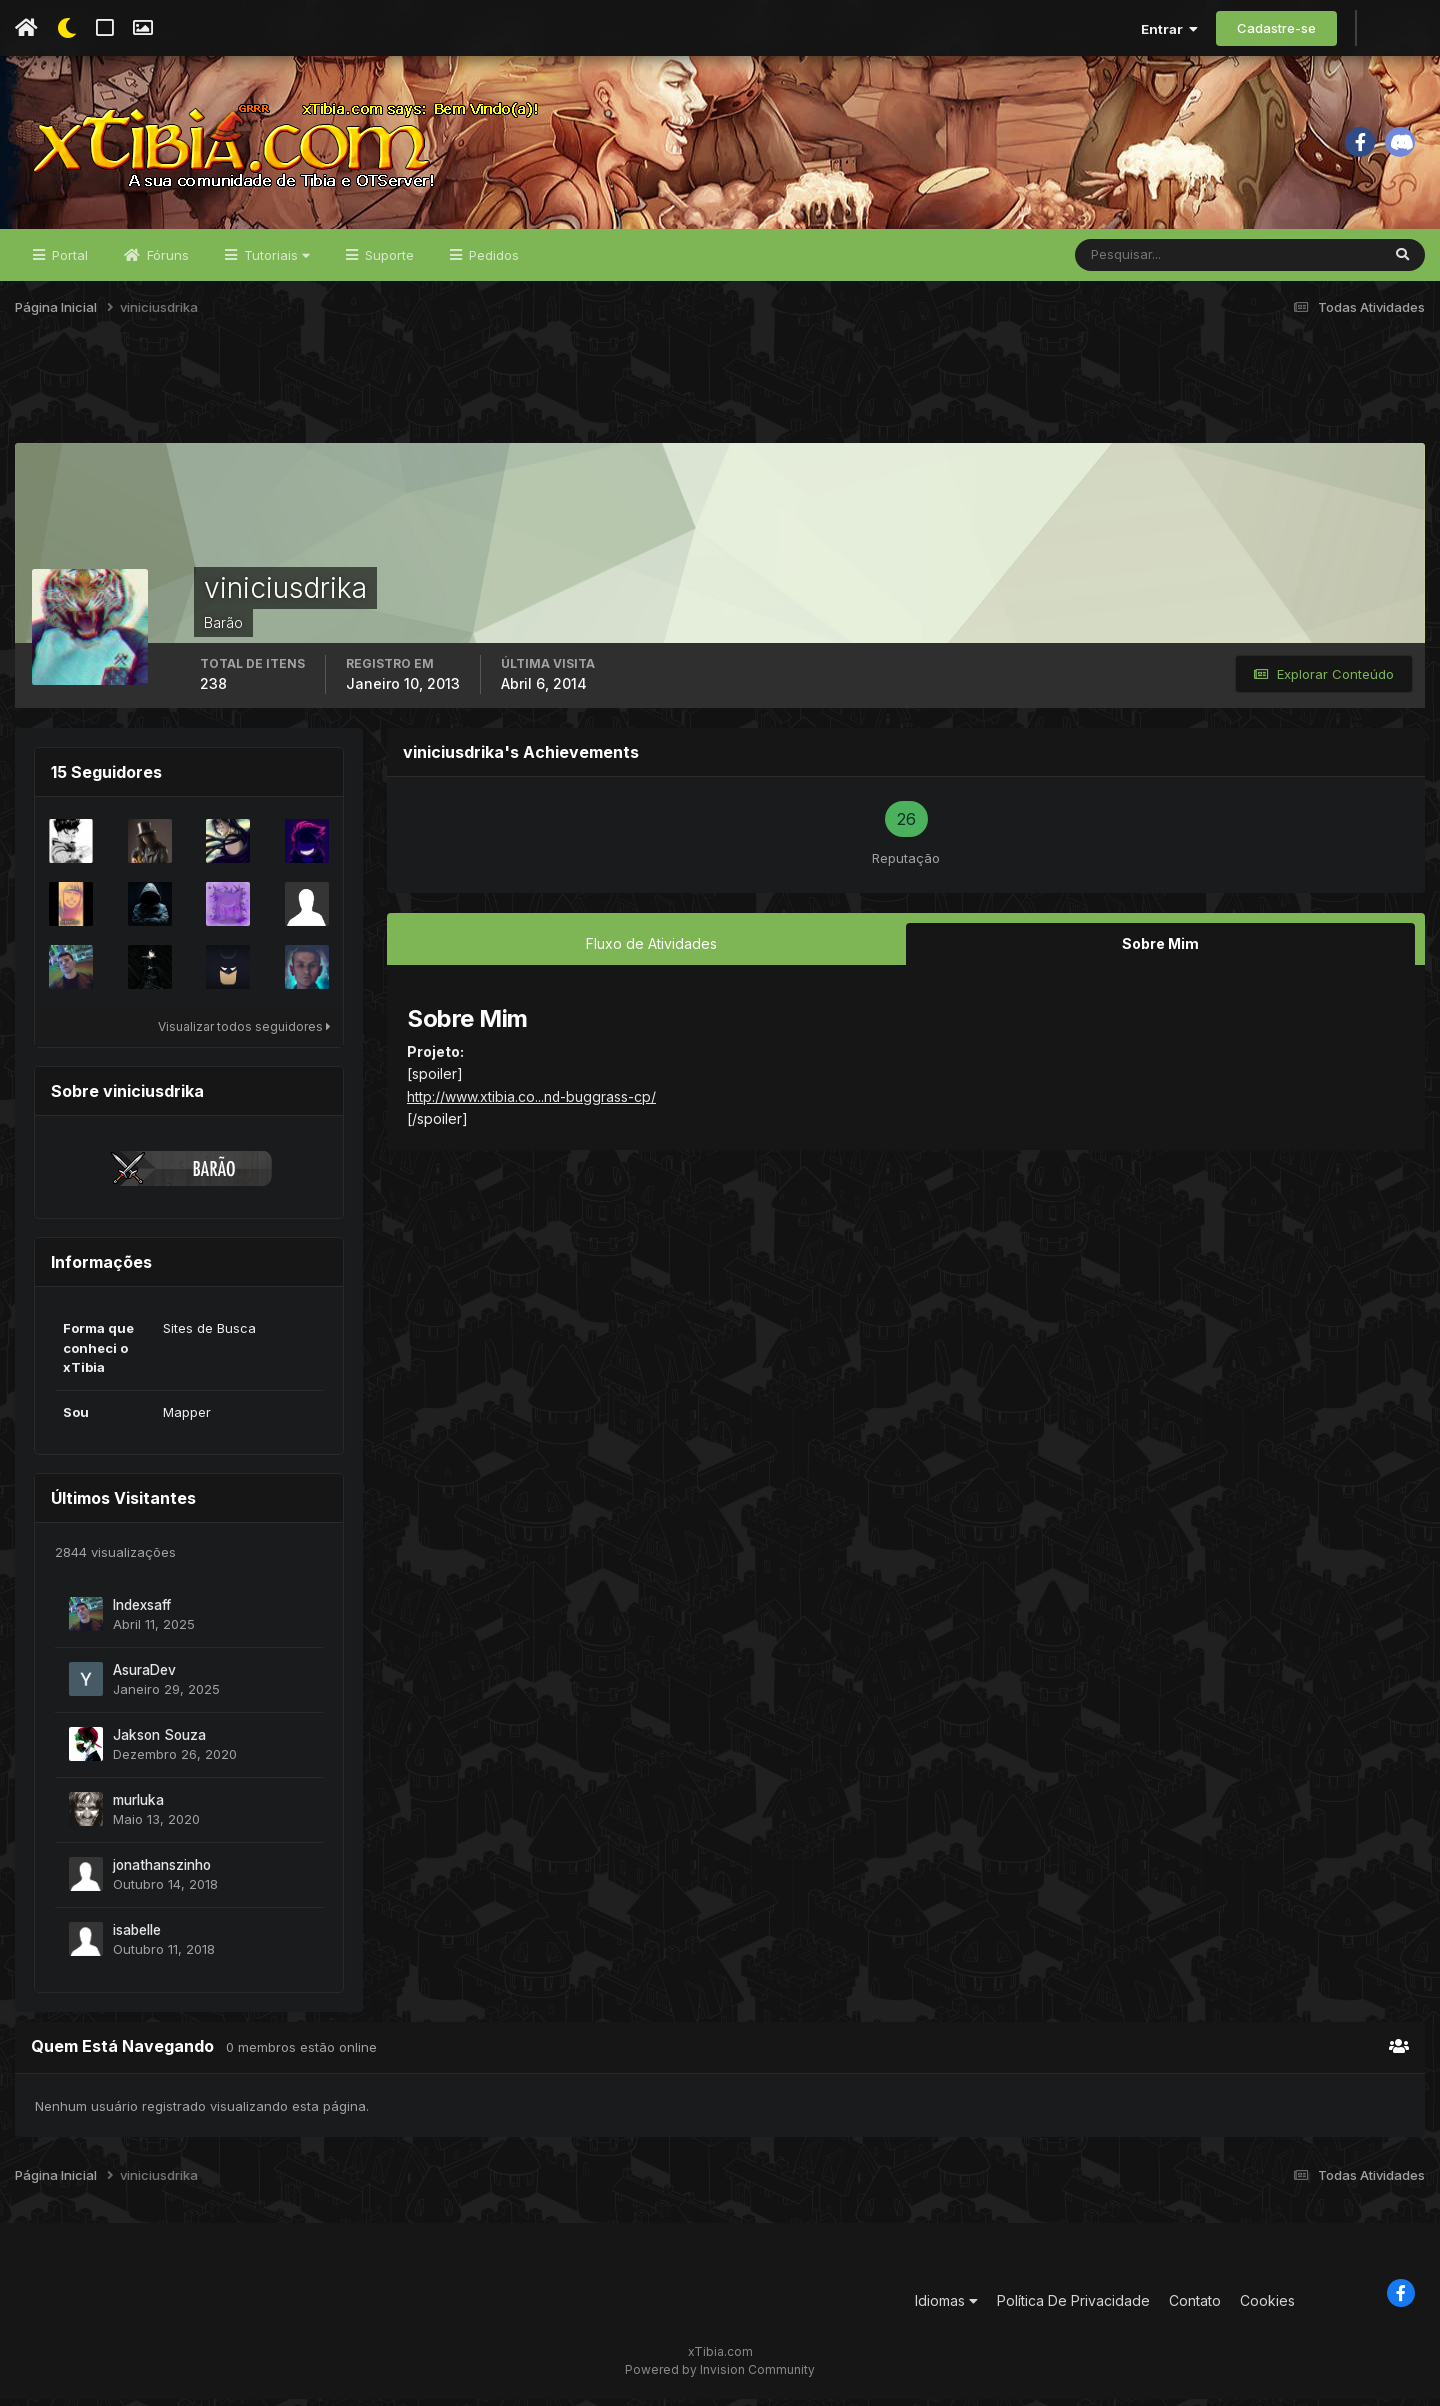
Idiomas (946, 2307)
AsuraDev (144, 1677)
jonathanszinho (162, 1872)
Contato (1195, 2307)
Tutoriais (275, 262)
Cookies (1267, 2307)
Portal (68, 262)
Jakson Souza (159, 1742)
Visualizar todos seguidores (244, 1033)
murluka (138, 1807)
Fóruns (166, 262)
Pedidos (492, 262)
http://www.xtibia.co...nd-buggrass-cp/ (532, 1102)
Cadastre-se (1276, 28)
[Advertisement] (720, 399)
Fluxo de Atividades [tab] (651, 950)
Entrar (1169, 29)
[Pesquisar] (1140, 262)
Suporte (387, 262)
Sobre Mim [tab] (1160, 950)
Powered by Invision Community (720, 2376)
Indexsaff (142, 1612)
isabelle (137, 1937)
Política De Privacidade (1073, 2307)
